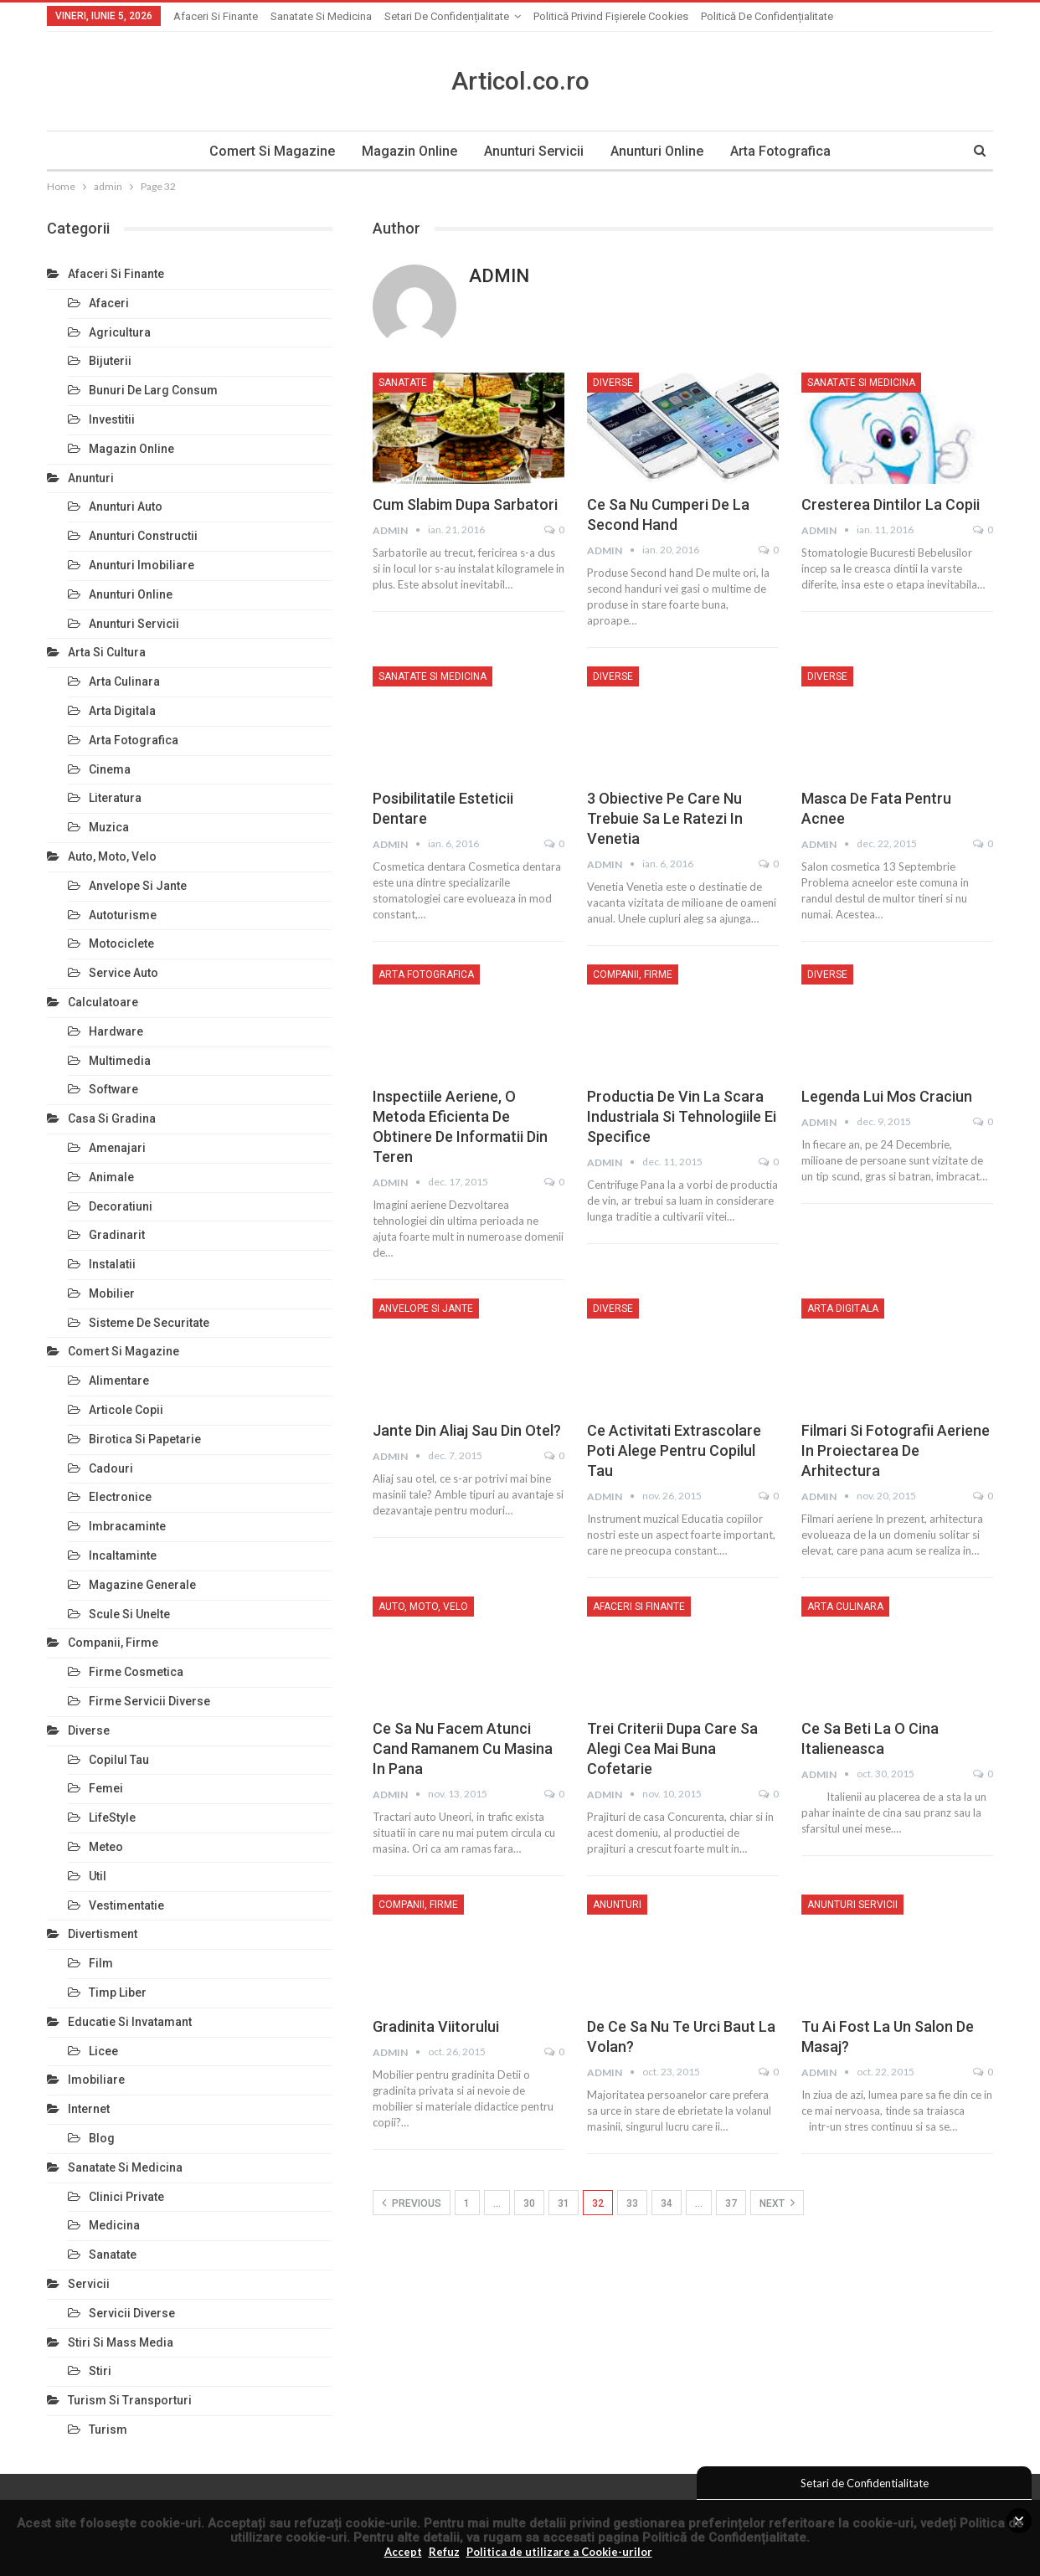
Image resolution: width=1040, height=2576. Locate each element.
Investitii (112, 419)
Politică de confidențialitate (767, 16)
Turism (108, 2429)
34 (666, 2203)
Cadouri (111, 1468)
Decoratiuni (120, 1206)
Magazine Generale (142, 1584)
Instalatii (112, 1264)
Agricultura (120, 332)
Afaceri (109, 303)
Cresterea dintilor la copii (890, 504)
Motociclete (121, 943)
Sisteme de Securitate (149, 1322)
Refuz (444, 2551)
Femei (106, 1788)
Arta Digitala (842, 1308)
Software (113, 1089)
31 (563, 2203)
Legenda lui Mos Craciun (886, 1096)
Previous (411, 2202)
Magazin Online (407, 151)
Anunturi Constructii (143, 535)
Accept (403, 2551)
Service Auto (123, 972)
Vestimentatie (126, 1905)
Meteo (106, 1847)
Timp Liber (118, 1992)
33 (632, 2203)
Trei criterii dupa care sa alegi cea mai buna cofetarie (672, 1748)
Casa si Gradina (112, 1118)
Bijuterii (110, 361)
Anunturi (617, 1904)
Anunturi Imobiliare (141, 565)
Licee (103, 2051)
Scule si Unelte (129, 1614)
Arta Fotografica (785, 151)
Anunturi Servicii (534, 151)
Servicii (89, 2284)
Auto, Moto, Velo (423, 1606)
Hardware (116, 1031)
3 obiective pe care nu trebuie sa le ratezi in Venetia (665, 818)
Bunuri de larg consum (153, 390)
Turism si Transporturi (130, 2400)
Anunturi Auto (125, 506)
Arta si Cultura (107, 652)
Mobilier (112, 1293)
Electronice (120, 1497)
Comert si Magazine (267, 151)
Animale (111, 1177)
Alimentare (119, 1380)
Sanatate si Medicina (321, 16)
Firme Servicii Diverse (149, 1701)
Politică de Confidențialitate (724, 2537)
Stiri (100, 2371)
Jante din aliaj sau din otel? (467, 1430)
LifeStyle (112, 1817)
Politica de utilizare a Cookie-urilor (559, 2551)
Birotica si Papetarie (145, 1439)
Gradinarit (117, 1235)
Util (97, 1876)
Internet (89, 2109)
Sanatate (402, 382)
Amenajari (117, 1147)
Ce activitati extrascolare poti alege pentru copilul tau (674, 1450)
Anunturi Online (659, 151)
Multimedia (120, 1060)
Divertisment (102, 1934)
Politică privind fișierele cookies (610, 16)
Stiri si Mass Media (120, 2342)
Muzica (109, 827)
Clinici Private (126, 2196)
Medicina (114, 2225)
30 (529, 2203)
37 (731, 2203)
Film (101, 1963)
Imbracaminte (127, 1526)
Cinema (110, 769)
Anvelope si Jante (425, 1308)
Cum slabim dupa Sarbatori (465, 504)
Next (777, 2202)
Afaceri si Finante (215, 16)
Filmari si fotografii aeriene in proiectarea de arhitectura (895, 1450)
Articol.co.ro (520, 80)
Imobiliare (96, 2079)
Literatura (115, 798)
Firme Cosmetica (136, 1672)
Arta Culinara (845, 1606)
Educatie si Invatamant (130, 2021)
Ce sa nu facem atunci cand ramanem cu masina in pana (463, 1748)
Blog (102, 2138)
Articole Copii (126, 1410)
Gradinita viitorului (436, 2026)
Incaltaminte (123, 1555)
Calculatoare (103, 1002)
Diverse (613, 382)
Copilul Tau (119, 1759)
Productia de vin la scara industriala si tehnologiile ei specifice (681, 1116)
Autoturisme (123, 915)
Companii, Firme (632, 974)
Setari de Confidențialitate (446, 16)
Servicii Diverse (132, 2313)
